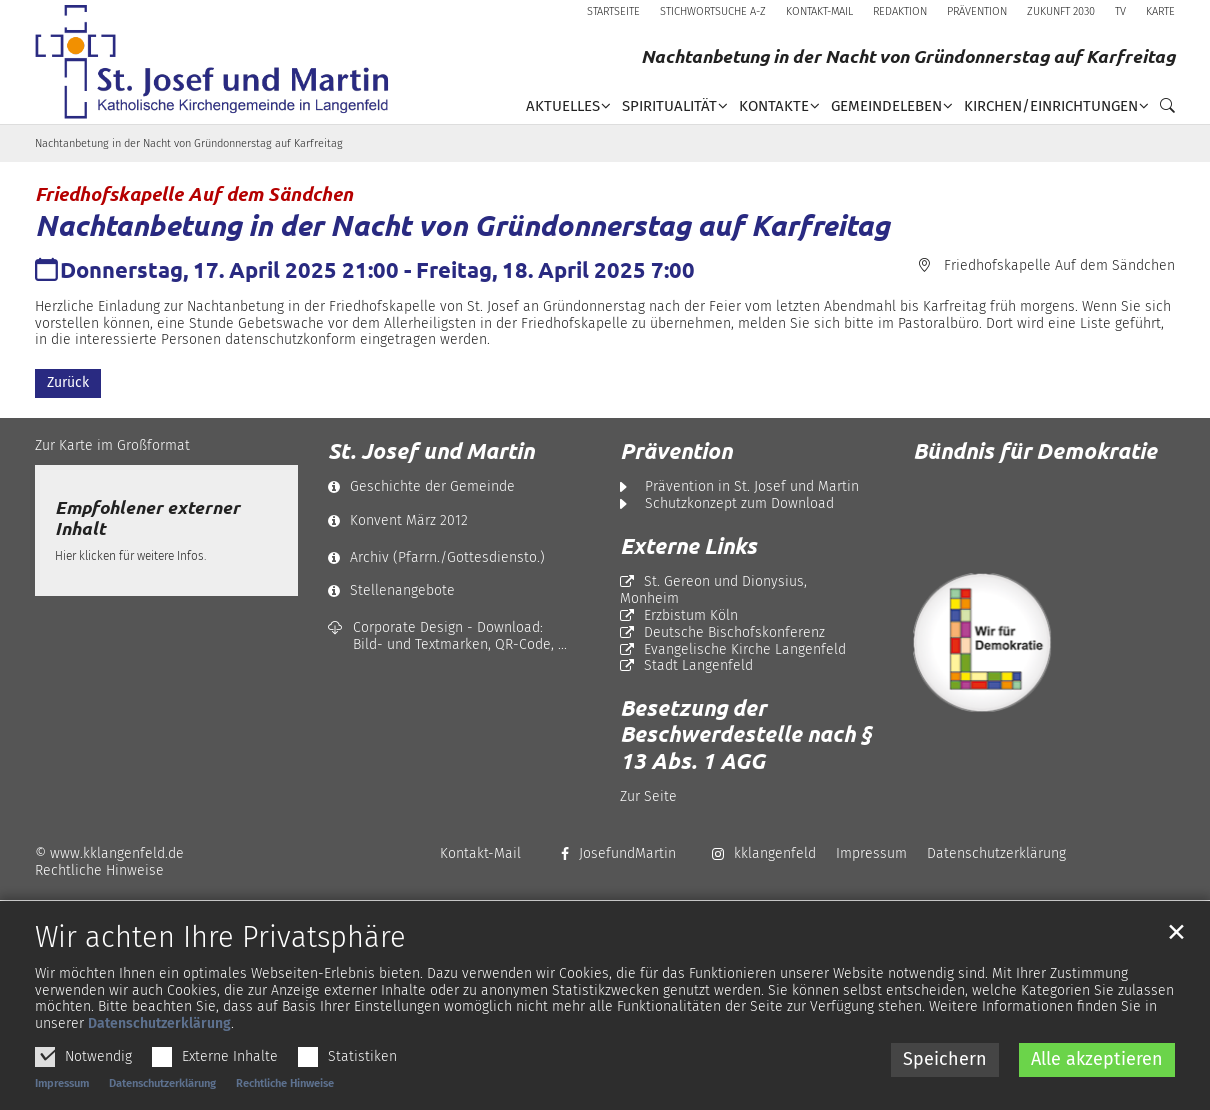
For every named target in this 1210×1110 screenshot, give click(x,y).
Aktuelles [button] (563, 106)
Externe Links (688, 546)
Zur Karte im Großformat (112, 445)
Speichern (945, 1092)
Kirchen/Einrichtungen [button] (1051, 106)
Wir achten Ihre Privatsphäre (220, 971)
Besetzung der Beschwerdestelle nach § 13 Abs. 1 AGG (745, 734)
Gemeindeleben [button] (886, 106)
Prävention (676, 451)
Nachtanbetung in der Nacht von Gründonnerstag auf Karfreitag (189, 143)
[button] (1162, 110)
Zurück (68, 382)
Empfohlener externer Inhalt (147, 518)
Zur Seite (648, 796)
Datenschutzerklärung (159, 1056)
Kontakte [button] (774, 106)
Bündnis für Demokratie (1035, 450)
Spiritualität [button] (669, 106)
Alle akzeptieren (1097, 1092)
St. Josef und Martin (431, 451)
